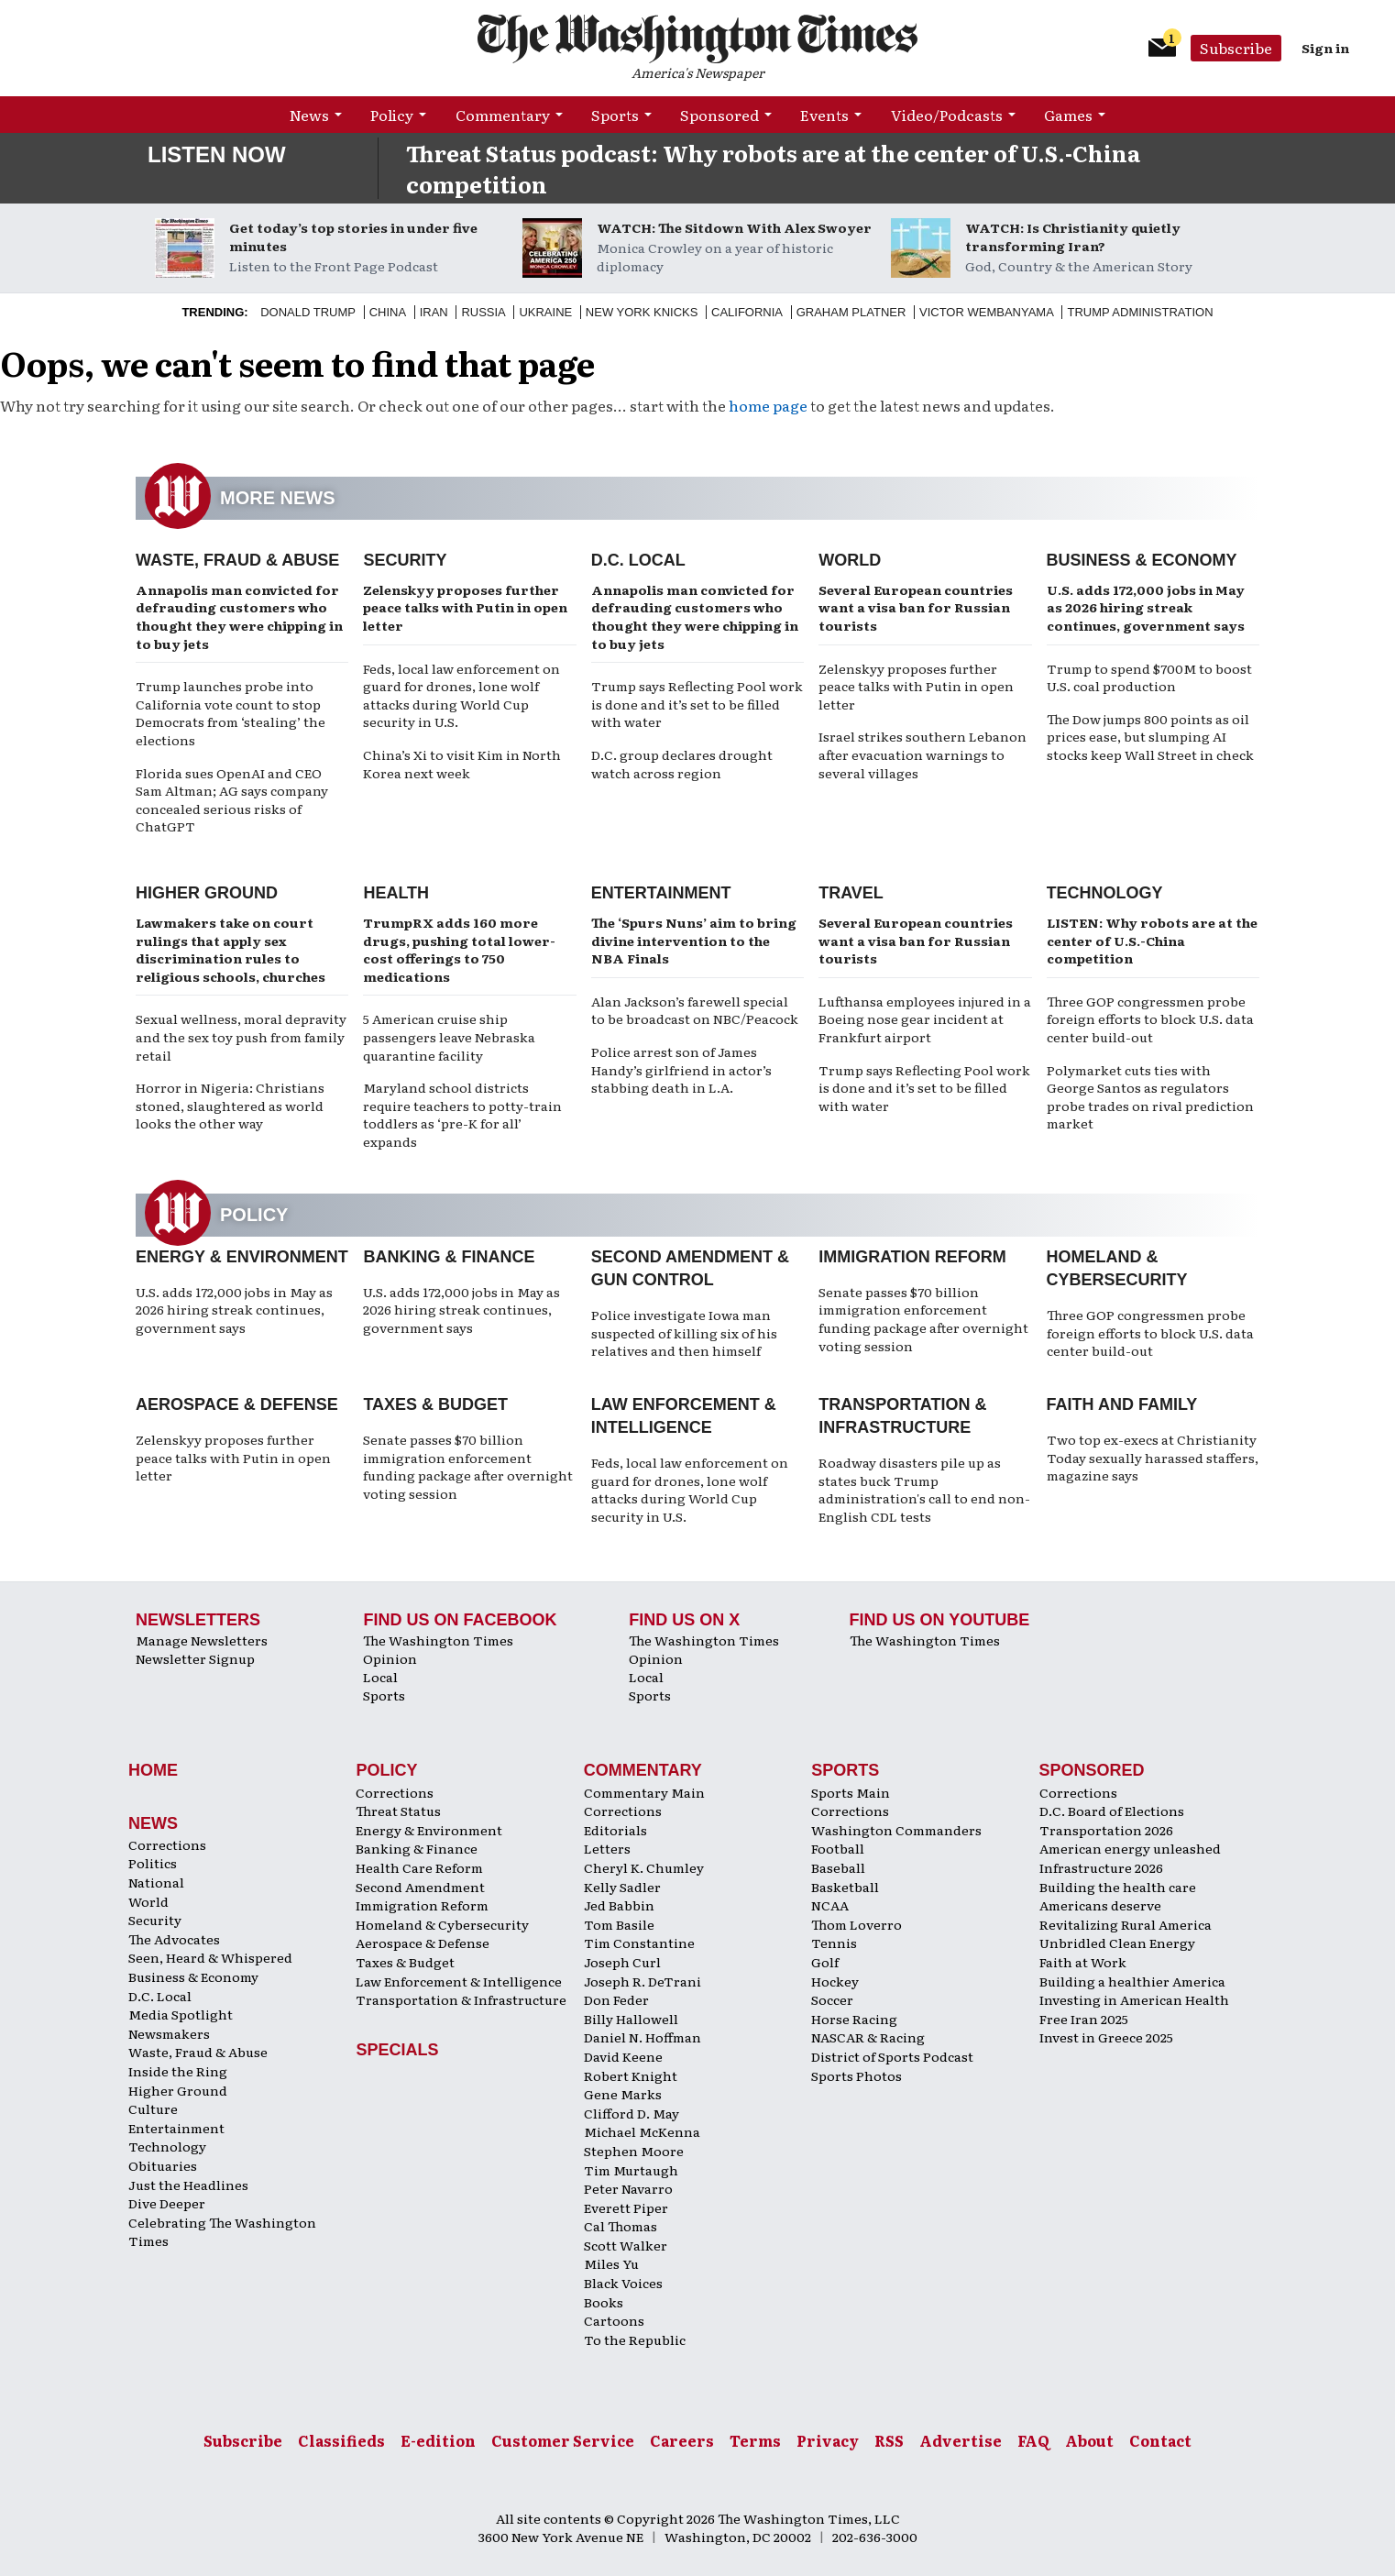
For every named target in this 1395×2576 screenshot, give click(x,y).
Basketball (845, 1886)
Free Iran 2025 (1083, 2018)
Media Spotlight (180, 2014)
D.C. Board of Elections (1111, 1810)
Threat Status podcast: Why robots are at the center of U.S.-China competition (773, 168)
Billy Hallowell (631, 2018)
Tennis (834, 1942)
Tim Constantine (639, 1942)
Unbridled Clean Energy (1117, 1942)
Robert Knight (630, 2075)
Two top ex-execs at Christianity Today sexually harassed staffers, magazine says (1152, 1457)
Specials (397, 2050)
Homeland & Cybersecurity (442, 1924)
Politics (152, 1863)
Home (153, 1770)
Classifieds (341, 2440)
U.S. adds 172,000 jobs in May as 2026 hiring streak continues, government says (1146, 607)
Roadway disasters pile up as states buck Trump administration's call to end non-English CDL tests (924, 1489)
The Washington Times (438, 1640)
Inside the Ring (177, 2071)
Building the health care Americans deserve (1117, 1896)
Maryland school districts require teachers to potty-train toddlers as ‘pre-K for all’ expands (462, 1114)
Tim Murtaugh (631, 2170)
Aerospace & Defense (237, 1404)
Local (380, 1677)
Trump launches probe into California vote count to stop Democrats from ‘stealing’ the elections (230, 713)
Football (837, 1848)
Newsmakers (169, 2033)
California (747, 312)
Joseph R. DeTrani (642, 1981)
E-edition (438, 2440)
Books (603, 2302)
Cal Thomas (620, 2226)
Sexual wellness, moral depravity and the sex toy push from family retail (241, 1036)
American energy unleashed (1130, 1848)
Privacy (827, 2440)
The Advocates (174, 1939)
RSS (889, 2440)
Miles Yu (611, 2263)
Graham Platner (851, 312)
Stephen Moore (634, 2150)
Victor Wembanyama (986, 312)
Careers (682, 2440)
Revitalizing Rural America (1125, 1924)
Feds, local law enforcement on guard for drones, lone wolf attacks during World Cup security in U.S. (461, 695)
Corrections (167, 1844)
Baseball (838, 1867)
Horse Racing (854, 2018)
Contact (1160, 2440)
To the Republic (635, 2339)
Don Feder (616, 1999)
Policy (391, 115)
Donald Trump (308, 312)
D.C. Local (638, 560)
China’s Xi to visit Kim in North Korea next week (462, 763)
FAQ (1033, 2440)
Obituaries (162, 2165)
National (156, 1882)
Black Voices (623, 2282)
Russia (483, 312)
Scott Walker (625, 2245)
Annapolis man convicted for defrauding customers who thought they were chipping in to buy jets (239, 616)
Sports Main (850, 1792)
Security (404, 560)
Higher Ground (207, 893)
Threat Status (398, 1810)
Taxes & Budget (435, 1404)
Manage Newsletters (202, 1640)
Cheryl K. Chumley (644, 1867)
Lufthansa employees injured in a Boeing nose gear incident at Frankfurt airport (924, 1019)
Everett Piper (626, 2207)
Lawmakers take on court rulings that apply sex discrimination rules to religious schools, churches (230, 949)
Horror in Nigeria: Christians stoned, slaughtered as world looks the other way (230, 1105)
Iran (434, 312)
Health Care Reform (419, 1867)
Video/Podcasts (947, 115)
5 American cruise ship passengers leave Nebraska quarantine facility (449, 1036)
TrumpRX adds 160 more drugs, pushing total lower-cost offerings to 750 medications (459, 949)
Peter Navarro (628, 2188)
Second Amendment (420, 1886)
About (1089, 2440)
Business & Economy (1142, 560)
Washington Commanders (896, 1830)
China (387, 312)
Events (824, 115)
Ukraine (545, 312)
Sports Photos (856, 2075)
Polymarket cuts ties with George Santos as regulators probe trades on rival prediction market (1150, 1097)
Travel (851, 893)
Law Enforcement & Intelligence (459, 1981)
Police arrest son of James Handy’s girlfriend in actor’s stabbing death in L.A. (681, 1069)
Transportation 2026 (1106, 1830)
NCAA (830, 1905)
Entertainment (661, 893)
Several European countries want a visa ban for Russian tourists (915, 607)
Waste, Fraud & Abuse (237, 560)
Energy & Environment (242, 1257)
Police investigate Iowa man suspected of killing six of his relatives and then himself (684, 1332)
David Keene (623, 2056)
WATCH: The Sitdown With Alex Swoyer (734, 227)
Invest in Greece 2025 (1106, 2037)
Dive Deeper (166, 2203)
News (309, 115)
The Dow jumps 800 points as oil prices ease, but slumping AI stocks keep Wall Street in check (1150, 737)
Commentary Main (644, 1792)
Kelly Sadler (622, 1886)
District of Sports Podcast (892, 2056)
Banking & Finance (448, 1257)
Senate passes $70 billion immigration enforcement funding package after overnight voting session (923, 1318)
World (849, 560)
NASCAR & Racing (868, 2037)
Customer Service (562, 2440)
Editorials (615, 1830)
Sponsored (719, 115)
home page (768, 405)
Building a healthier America (1132, 1981)
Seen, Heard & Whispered (210, 1957)
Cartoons (614, 2320)
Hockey (835, 1981)
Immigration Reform (912, 1257)
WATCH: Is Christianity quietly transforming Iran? (1073, 236)
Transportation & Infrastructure (461, 1999)
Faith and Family (1122, 1404)
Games (1068, 115)
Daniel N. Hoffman (642, 2037)
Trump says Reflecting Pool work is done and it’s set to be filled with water (697, 704)
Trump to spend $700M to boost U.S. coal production (1149, 677)
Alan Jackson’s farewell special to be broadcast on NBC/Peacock (694, 1010)
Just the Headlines (188, 2184)
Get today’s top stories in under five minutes (353, 236)
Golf (825, 1962)
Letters (607, 1848)
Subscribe (1236, 48)
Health (396, 893)
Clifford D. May (631, 2113)
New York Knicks (642, 312)
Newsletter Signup (195, 1658)
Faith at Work (1082, 1962)
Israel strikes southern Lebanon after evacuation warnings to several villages (922, 754)
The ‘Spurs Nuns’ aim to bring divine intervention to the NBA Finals (693, 940)
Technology (1105, 893)
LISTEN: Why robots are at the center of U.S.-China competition (1152, 940)
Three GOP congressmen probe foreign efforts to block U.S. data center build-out (1150, 1019)
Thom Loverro (856, 1924)
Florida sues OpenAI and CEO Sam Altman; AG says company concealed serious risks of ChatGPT (232, 800)
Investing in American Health (1134, 1999)
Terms (755, 2440)
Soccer (832, 1999)
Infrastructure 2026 (1101, 1867)
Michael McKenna (642, 2131)
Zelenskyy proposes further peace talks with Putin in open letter (465, 607)
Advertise (960, 2440)
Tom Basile (619, 1924)
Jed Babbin (619, 1905)
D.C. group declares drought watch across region (682, 763)
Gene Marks (623, 2094)
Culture (153, 2108)
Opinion (390, 1658)
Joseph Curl (622, 1962)
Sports (615, 115)
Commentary (503, 115)
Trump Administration (1140, 312)
